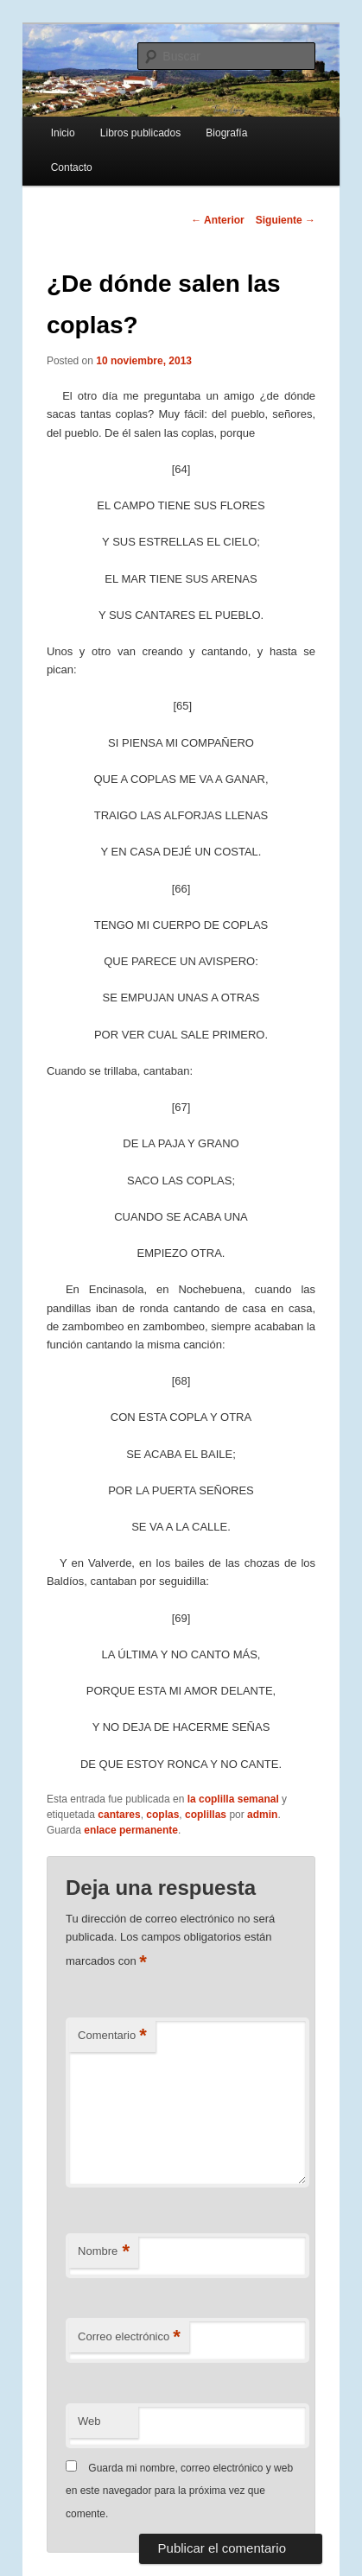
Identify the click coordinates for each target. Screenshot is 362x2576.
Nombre (104, 2251)
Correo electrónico (129, 2337)
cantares (119, 1815)
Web (89, 2421)
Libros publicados (140, 133)
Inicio (63, 133)
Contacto (71, 167)
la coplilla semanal (233, 1799)
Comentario (112, 2036)
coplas (162, 1815)
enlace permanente (131, 1830)
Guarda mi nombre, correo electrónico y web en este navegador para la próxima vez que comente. (179, 2491)
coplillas (205, 1815)
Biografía (226, 133)
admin (262, 1815)
